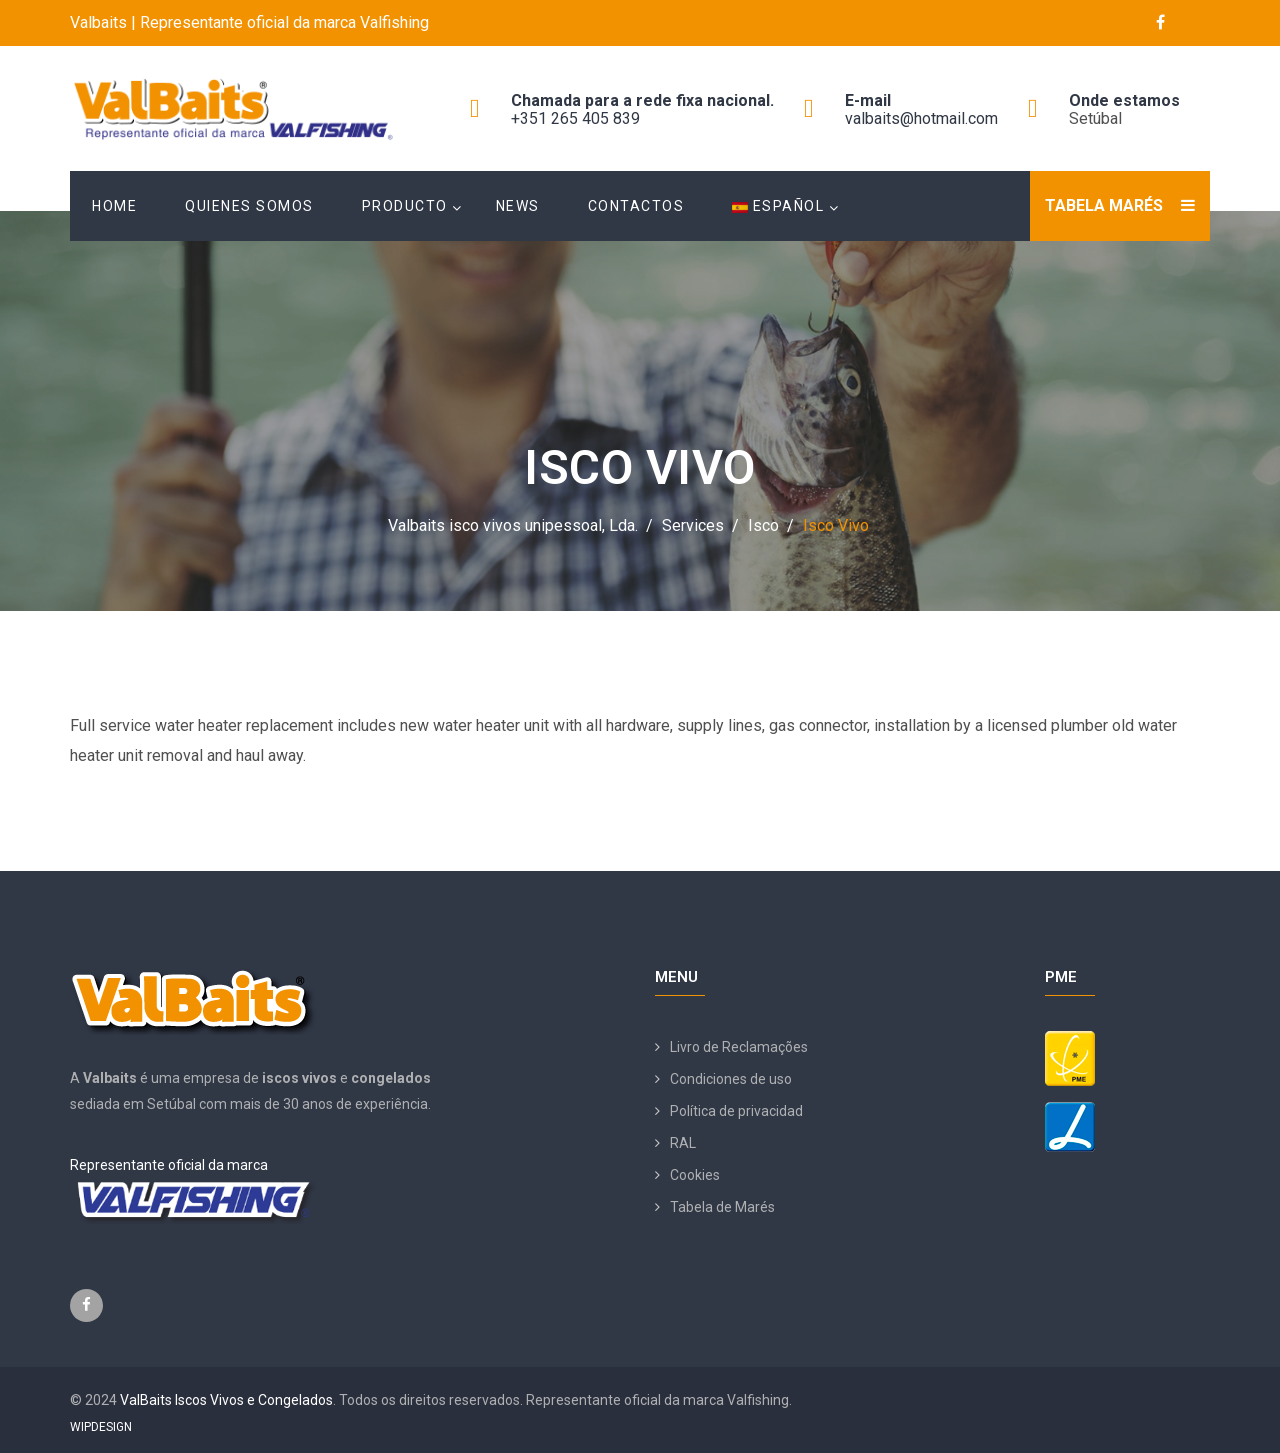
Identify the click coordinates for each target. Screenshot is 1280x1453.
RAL (683, 1143)
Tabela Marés (1104, 205)
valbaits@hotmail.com (921, 118)
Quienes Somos (249, 206)
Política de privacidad (736, 1111)
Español (778, 206)
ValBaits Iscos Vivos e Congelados (226, 1400)
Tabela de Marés (722, 1207)
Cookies (695, 1175)
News (518, 206)
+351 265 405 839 (575, 118)
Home (114, 206)
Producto (405, 206)
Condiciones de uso (731, 1079)
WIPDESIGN (101, 1427)
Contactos (636, 206)
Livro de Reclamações (739, 1047)
